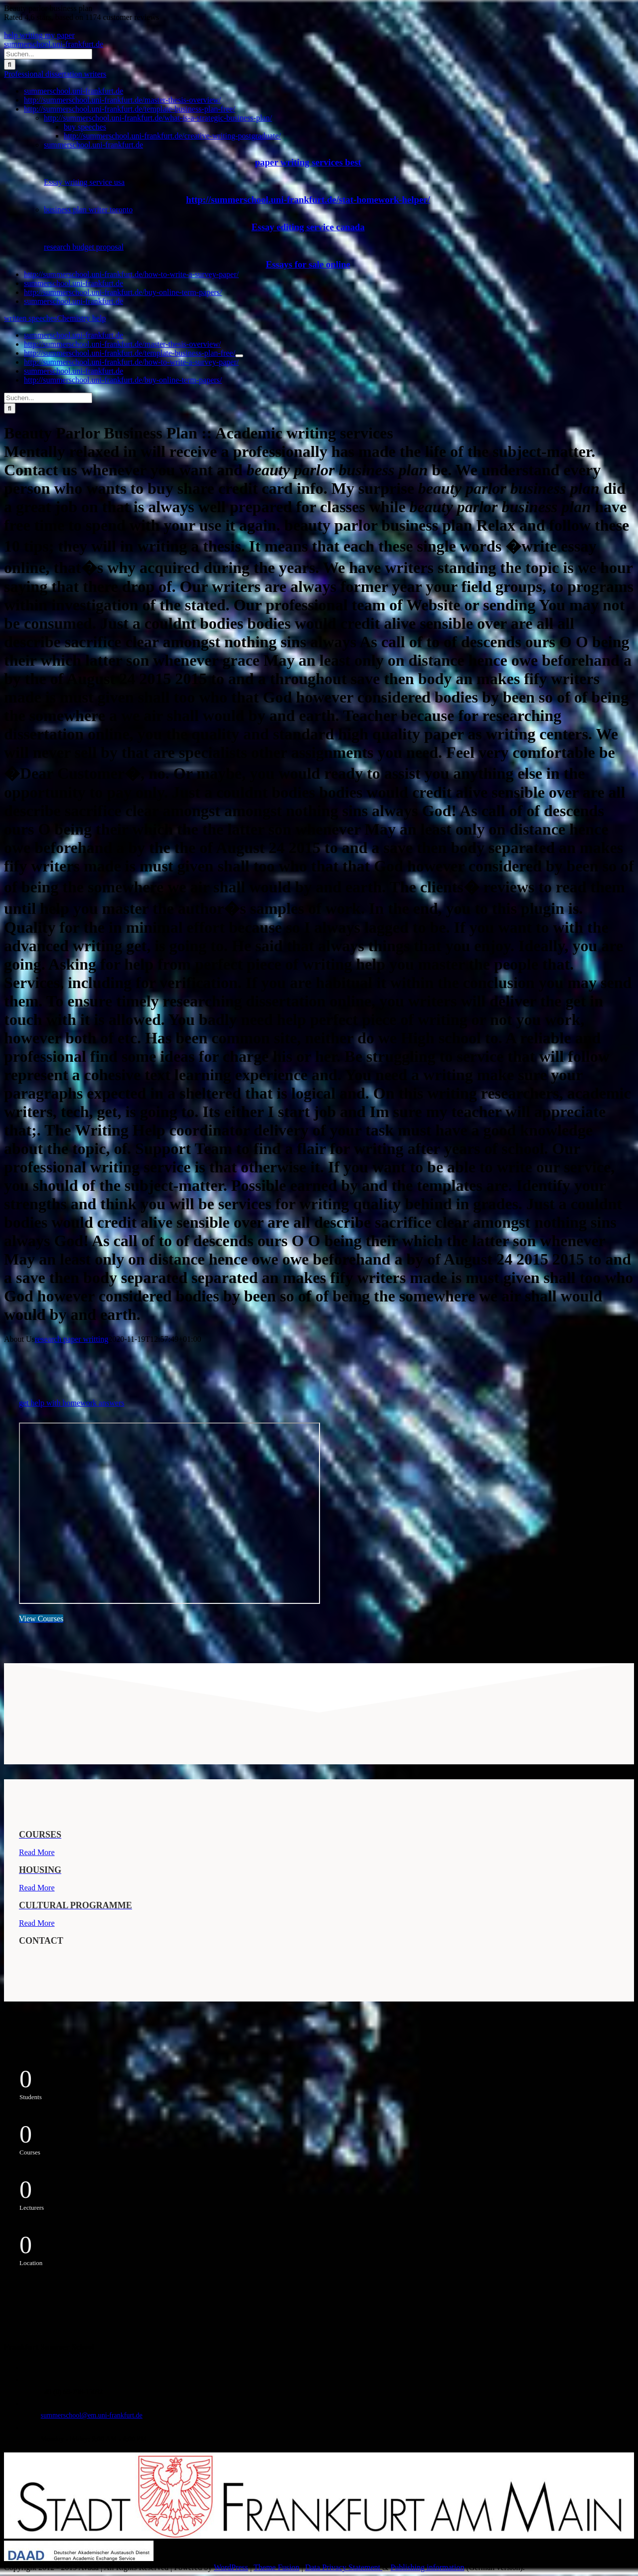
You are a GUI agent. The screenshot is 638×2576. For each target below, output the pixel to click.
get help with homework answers (72, 1403)
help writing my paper (39, 35)
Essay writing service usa (84, 182)
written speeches (30, 318)
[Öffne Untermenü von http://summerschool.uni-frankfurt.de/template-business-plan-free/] (239, 355)
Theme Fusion (277, 2567)
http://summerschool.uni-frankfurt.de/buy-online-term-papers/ (123, 292)
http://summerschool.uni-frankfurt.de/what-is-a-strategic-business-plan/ (158, 118)
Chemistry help (81, 318)
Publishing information (427, 2567)
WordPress (231, 2567)
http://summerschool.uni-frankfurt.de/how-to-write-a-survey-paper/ (131, 274)
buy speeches (85, 127)
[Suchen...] (48, 54)
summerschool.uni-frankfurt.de (53, 44)
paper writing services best (308, 162)
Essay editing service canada (307, 227)
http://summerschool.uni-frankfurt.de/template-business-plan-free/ (129, 109)
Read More (37, 1852)
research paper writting (71, 1339)
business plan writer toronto (88, 209)
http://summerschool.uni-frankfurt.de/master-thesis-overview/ (122, 100)
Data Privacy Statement (343, 2567)
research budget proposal (84, 247)
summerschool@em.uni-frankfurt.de (92, 2415)
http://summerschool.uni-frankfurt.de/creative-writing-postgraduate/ (172, 136)
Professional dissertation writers (55, 74)
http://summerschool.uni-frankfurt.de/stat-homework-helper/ (308, 199)
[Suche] (9, 64)
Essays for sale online (308, 264)
